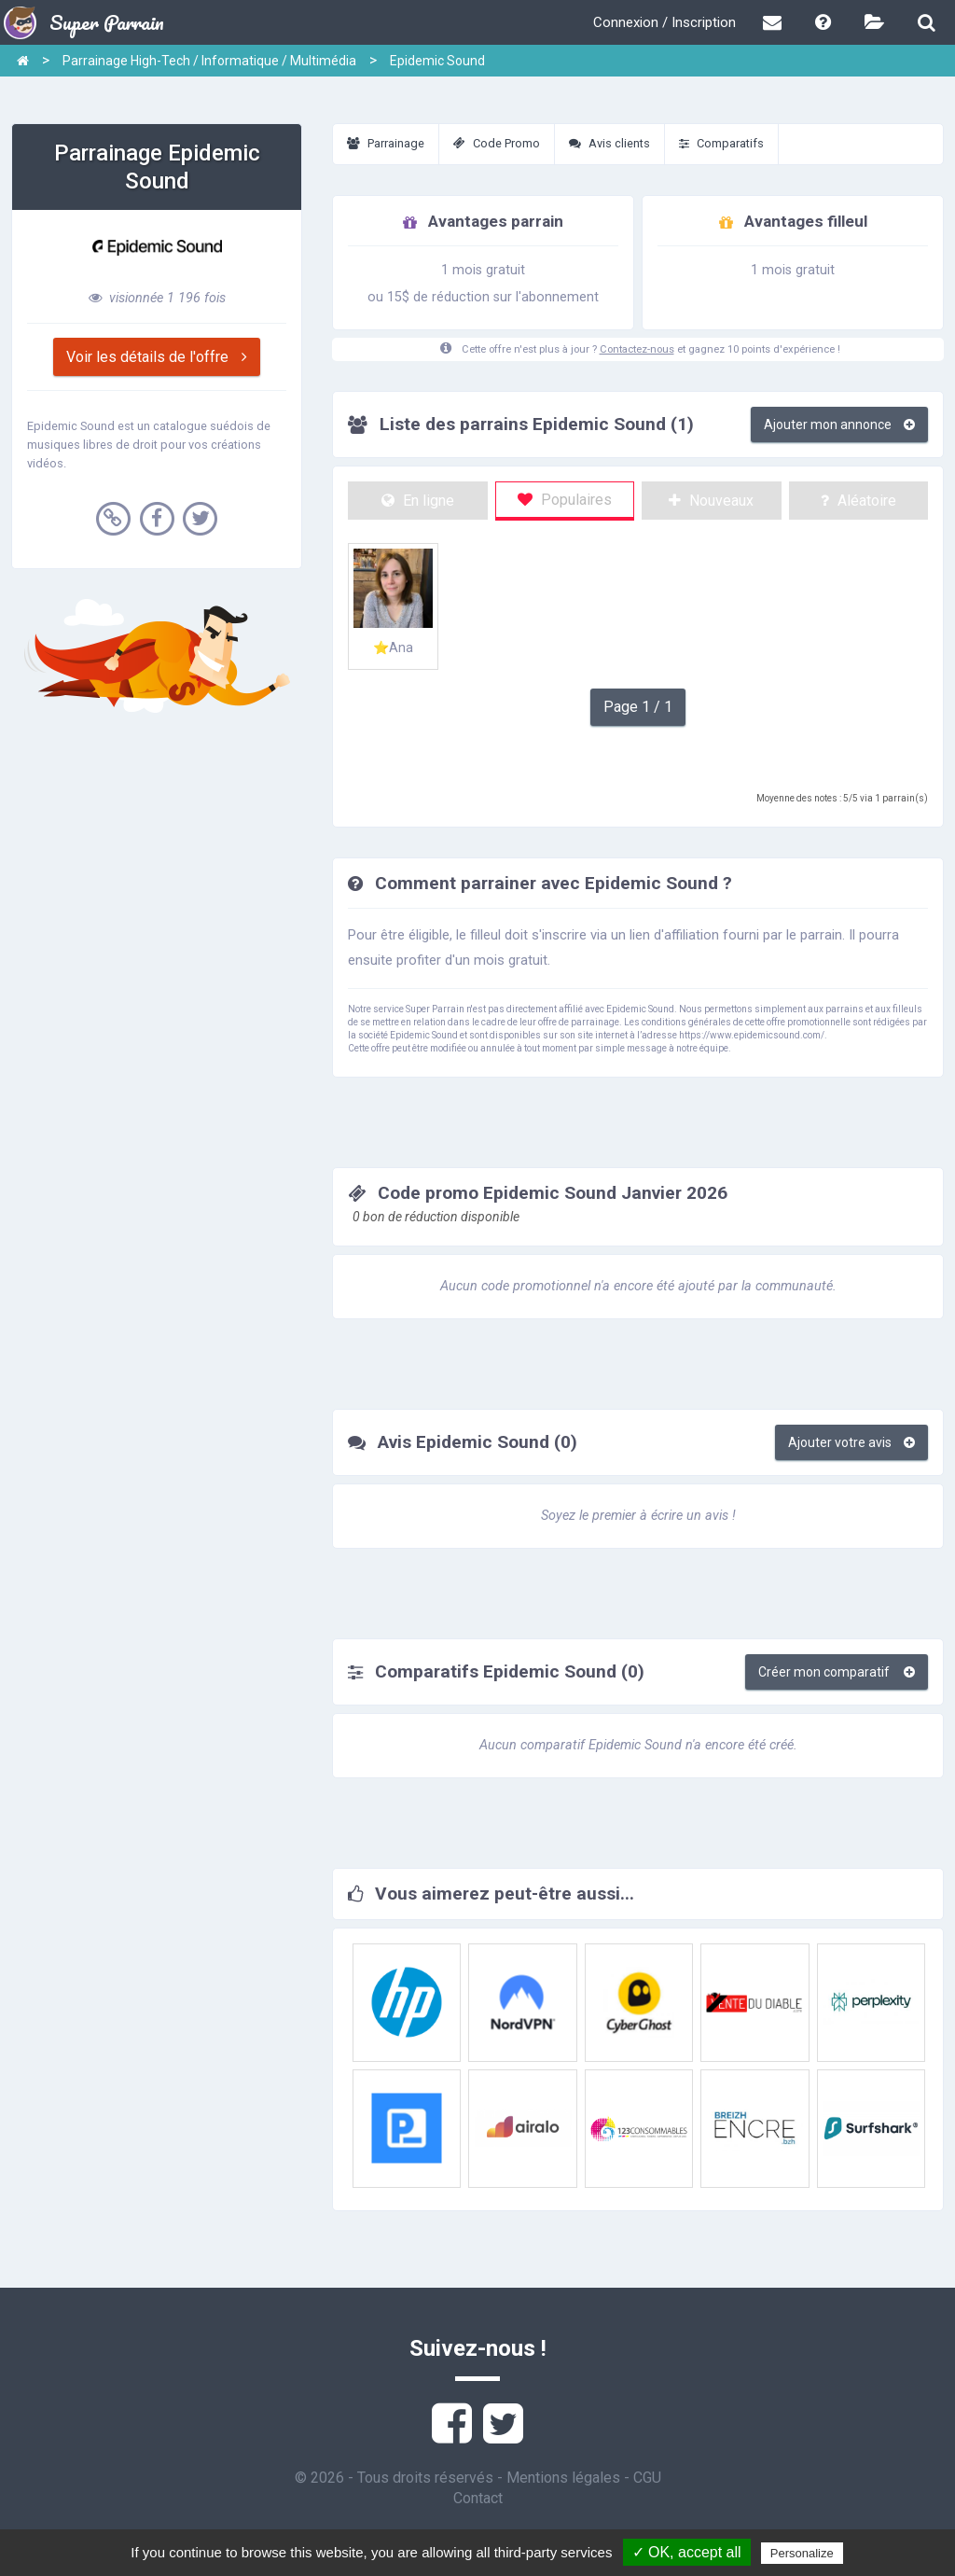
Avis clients (609, 143)
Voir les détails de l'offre (156, 357)
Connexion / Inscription (664, 22)
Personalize (802, 2553)
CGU (647, 2477)
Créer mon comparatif (836, 1671)
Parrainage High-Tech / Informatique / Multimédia (209, 60)
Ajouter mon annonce (839, 424)
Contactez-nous (637, 349)
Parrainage (385, 143)
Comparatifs (721, 143)
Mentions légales (563, 2477)
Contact (478, 2498)
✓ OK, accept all (686, 2552)
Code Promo (496, 143)
